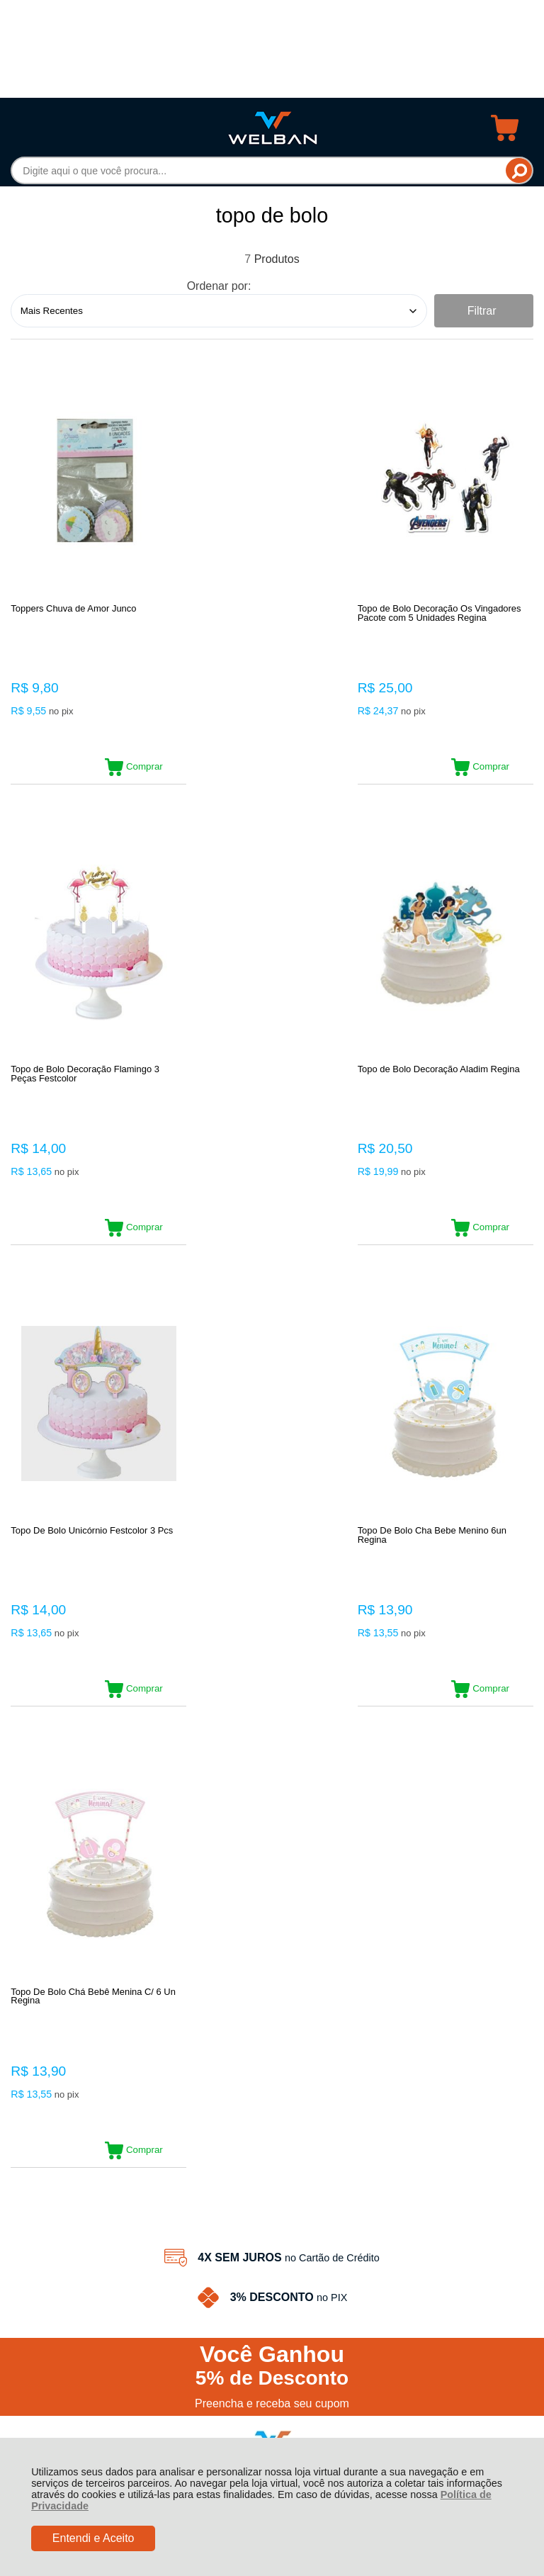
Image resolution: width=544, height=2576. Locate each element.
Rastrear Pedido (92, 2060)
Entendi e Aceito (93, 2538)
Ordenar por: (219, 286)
